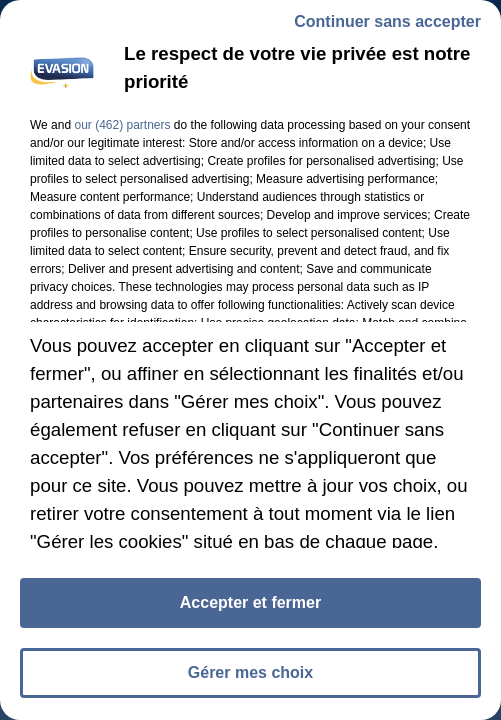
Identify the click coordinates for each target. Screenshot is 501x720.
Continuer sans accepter (387, 25)
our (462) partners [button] (122, 129)
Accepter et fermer (250, 606)
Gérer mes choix (250, 676)
